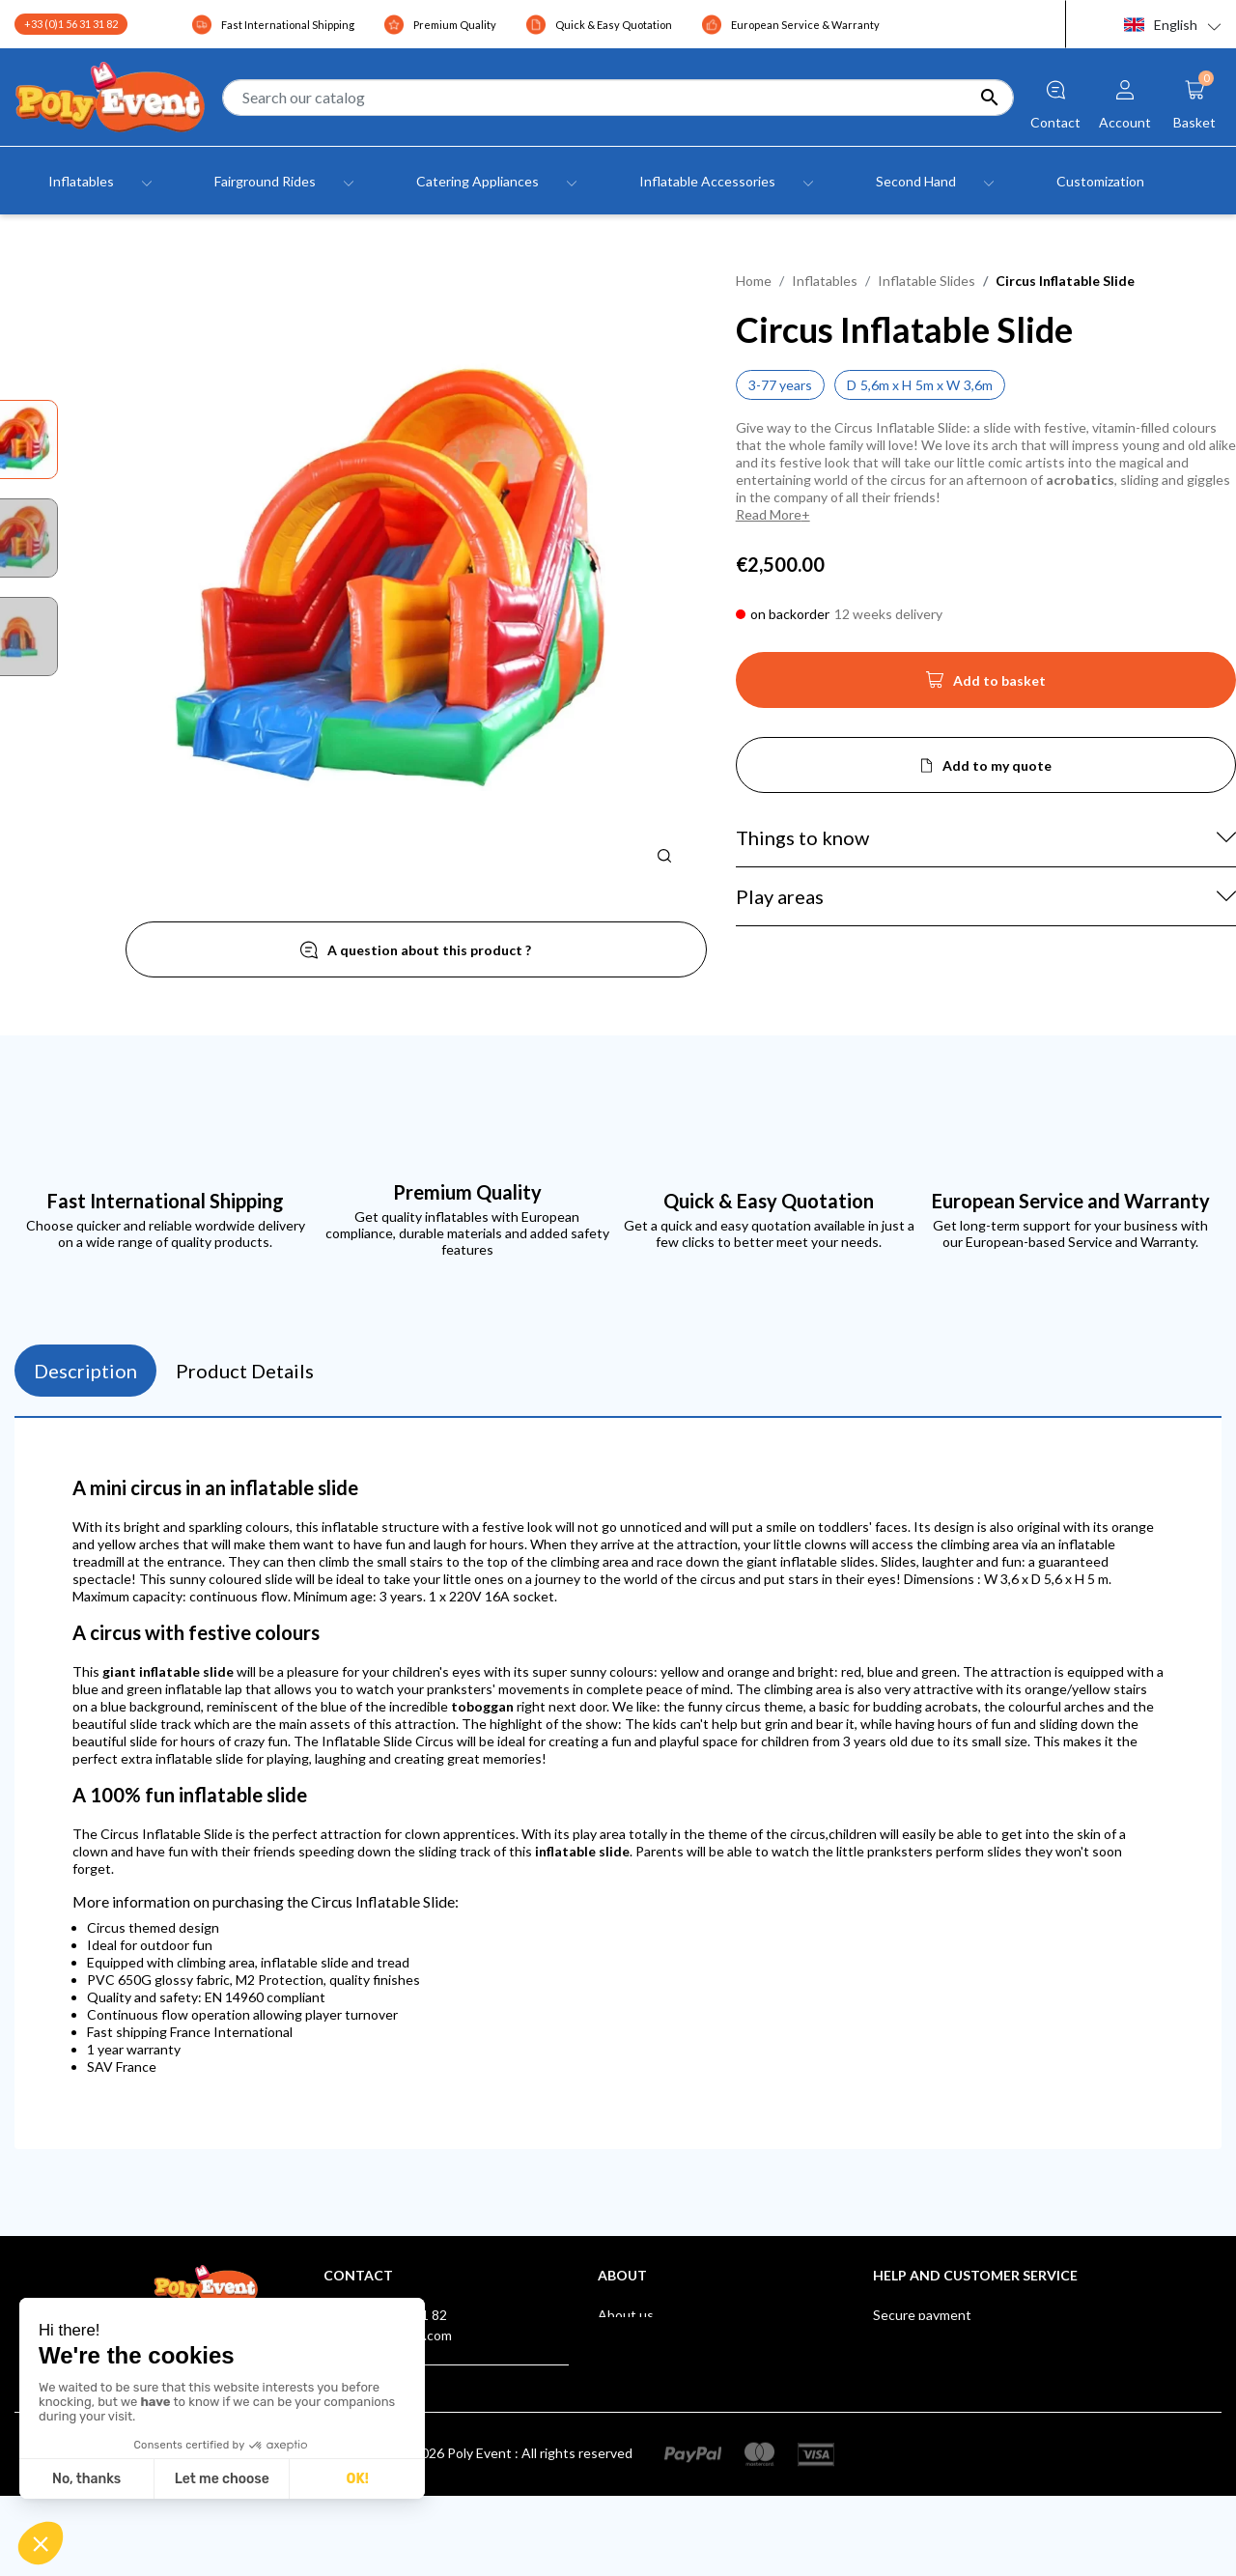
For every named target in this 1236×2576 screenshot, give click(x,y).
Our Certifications (928, 2396)
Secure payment (922, 2315)
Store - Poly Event (652, 2416)
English (1160, 24)
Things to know (802, 837)
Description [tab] (85, 1370)
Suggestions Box (924, 2416)
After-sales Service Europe (954, 2355)
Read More (768, 514)
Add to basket (986, 685)
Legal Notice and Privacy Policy (690, 2335)
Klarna (892, 2436)
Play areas (780, 896)
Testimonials (636, 2375)
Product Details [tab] (245, 1370)
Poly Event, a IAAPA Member (960, 2375)
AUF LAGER (909, 2457)
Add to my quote (997, 765)
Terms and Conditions (664, 2355)
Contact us (631, 2396)
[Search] (618, 97)
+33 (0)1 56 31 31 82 (71, 23)
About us (626, 2315)
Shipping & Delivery (931, 2335)
